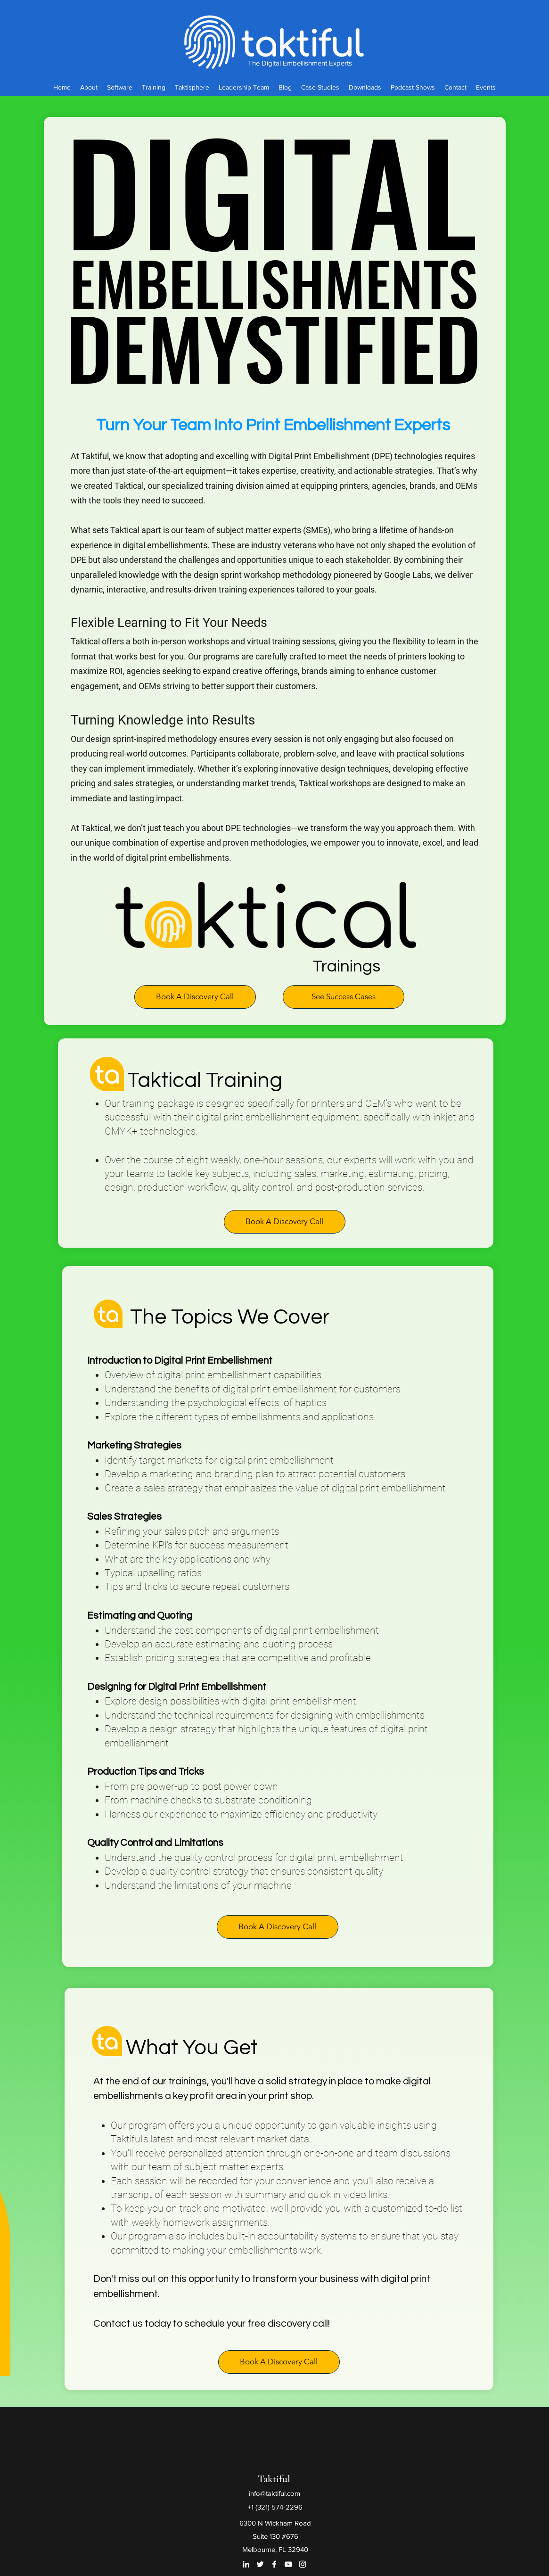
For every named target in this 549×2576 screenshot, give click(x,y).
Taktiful (274, 2479)
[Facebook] (274, 2564)
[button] (195, 997)
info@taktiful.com (274, 2493)
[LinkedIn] (246, 2564)
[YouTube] (288, 2564)
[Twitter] (260, 2564)
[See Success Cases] (343, 997)
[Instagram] (302, 2564)
